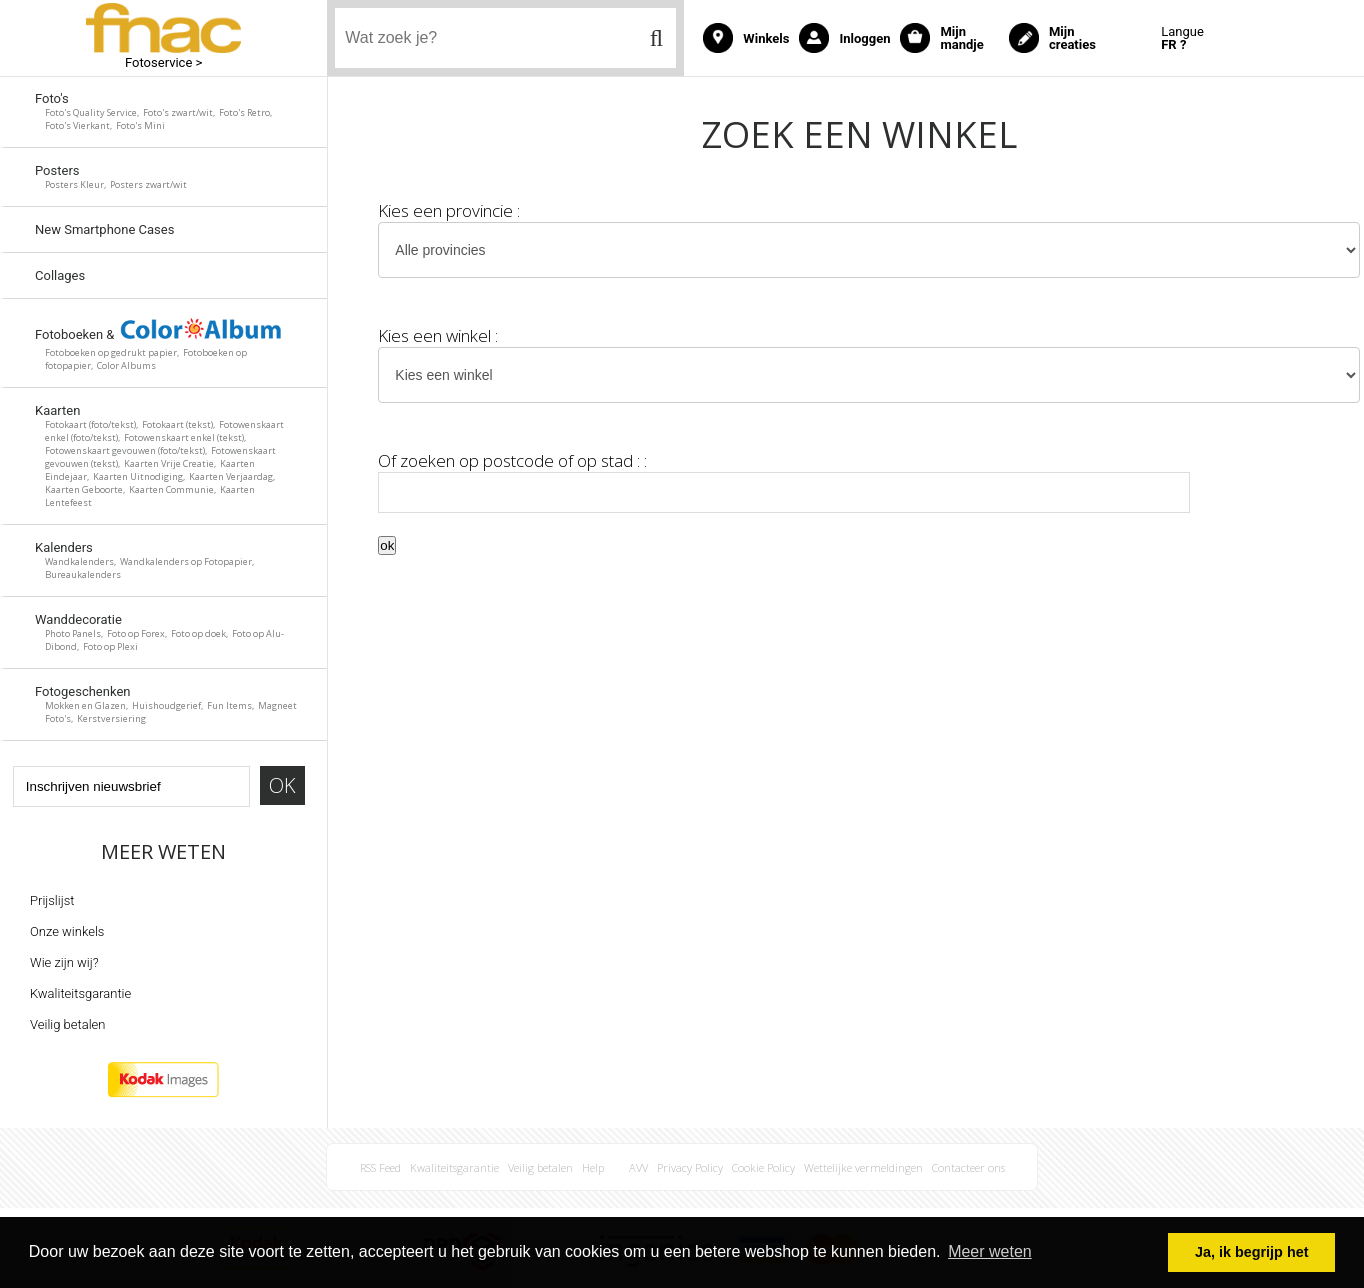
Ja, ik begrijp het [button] (1252, 1252)
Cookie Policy (763, 1167)
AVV (638, 1167)
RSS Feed (380, 1167)
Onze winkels (67, 931)
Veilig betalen (67, 1024)
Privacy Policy (690, 1167)
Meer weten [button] (990, 1251)
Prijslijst (52, 900)
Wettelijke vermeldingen (863, 1167)
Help (593, 1167)
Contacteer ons (968, 1167)
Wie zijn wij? (64, 962)
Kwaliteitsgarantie (80, 993)
